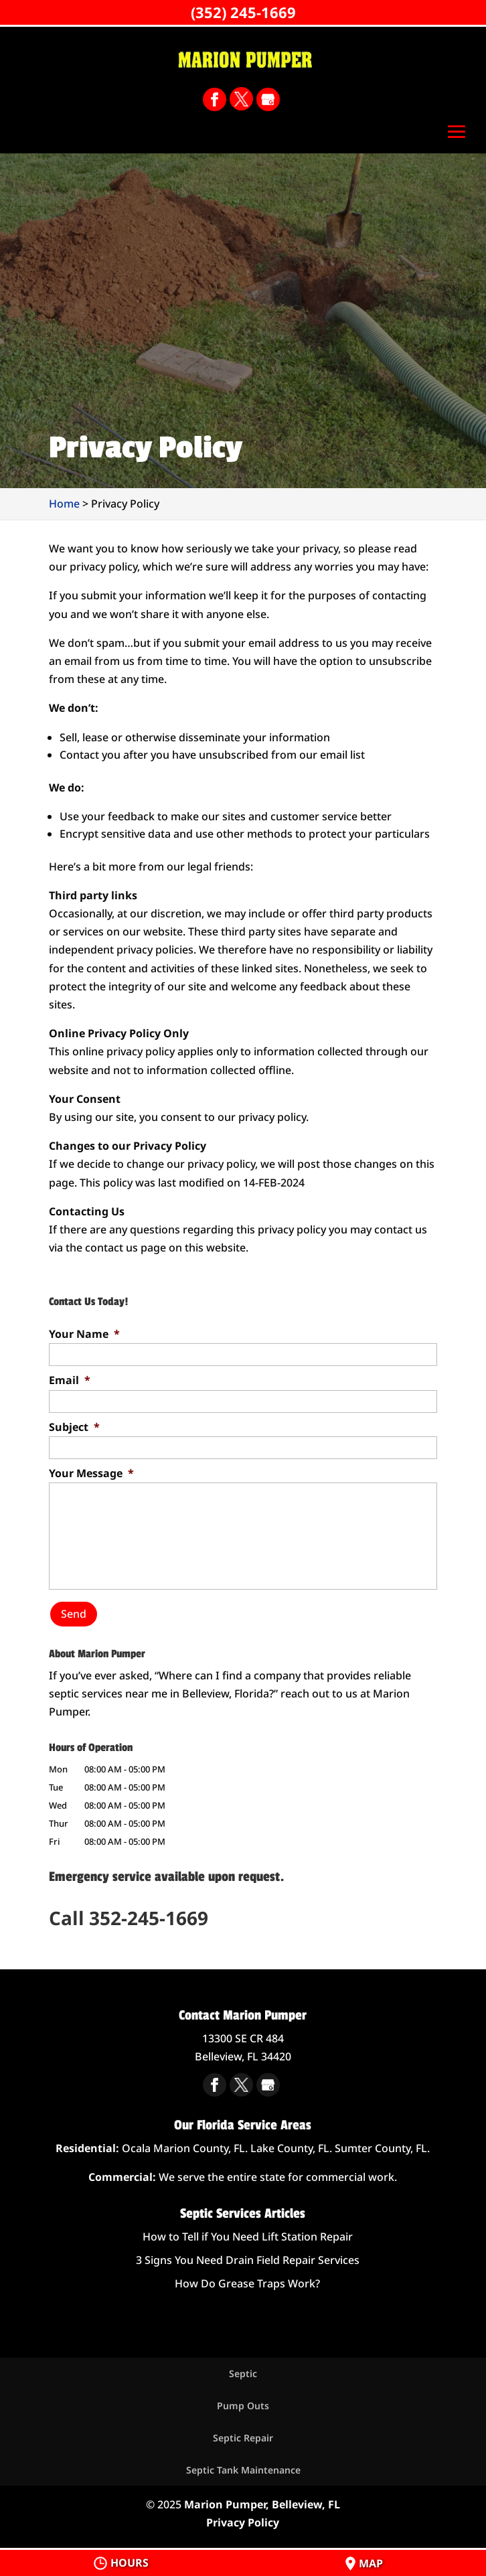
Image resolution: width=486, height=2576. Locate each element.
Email (69, 1380)
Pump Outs (243, 2405)
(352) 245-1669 (243, 12)
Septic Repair (243, 2437)
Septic (243, 2373)
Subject (74, 1427)
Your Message (91, 1473)
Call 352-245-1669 (128, 1917)
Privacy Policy (242, 2522)
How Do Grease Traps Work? (247, 2283)
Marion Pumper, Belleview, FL (262, 2504)
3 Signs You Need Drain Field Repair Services (247, 2260)
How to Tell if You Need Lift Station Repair (248, 2236)
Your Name (84, 1334)
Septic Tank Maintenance (243, 2470)
